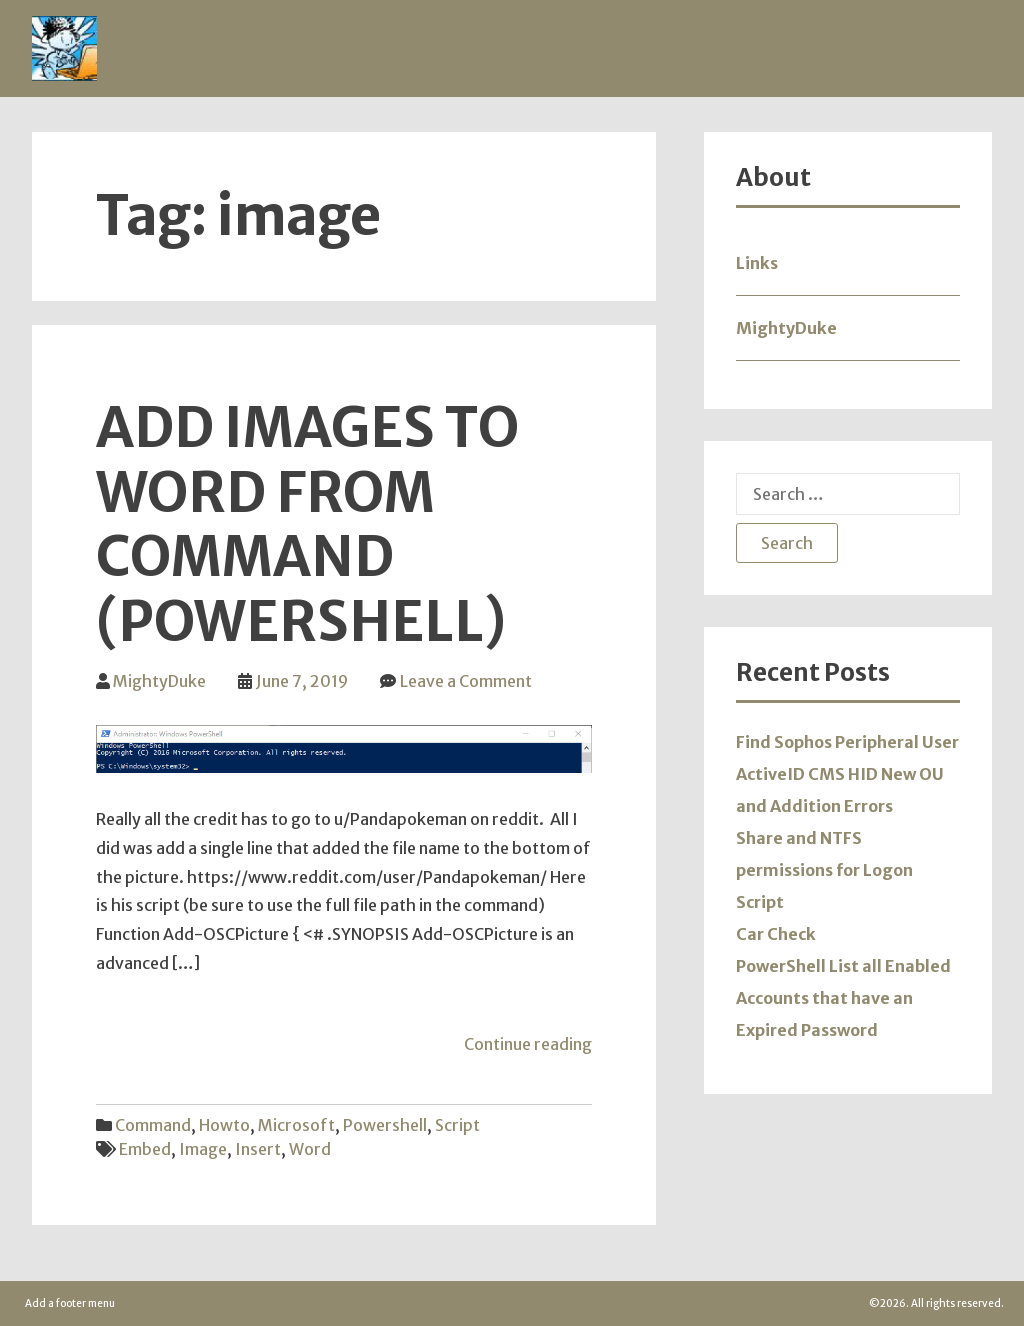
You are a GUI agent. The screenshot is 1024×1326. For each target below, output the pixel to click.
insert (258, 1149)
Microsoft (296, 1125)
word (310, 1149)
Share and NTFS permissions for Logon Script (824, 870)
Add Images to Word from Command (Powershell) (307, 525)
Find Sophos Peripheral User (847, 742)
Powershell (385, 1125)
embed (145, 1149)
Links (757, 263)
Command (153, 1125)
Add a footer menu (70, 1303)
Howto (224, 1125)
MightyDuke (159, 681)
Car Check (776, 934)
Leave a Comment (466, 681)
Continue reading (528, 1044)
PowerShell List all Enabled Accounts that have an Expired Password (843, 998)
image (203, 1149)
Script (457, 1125)
